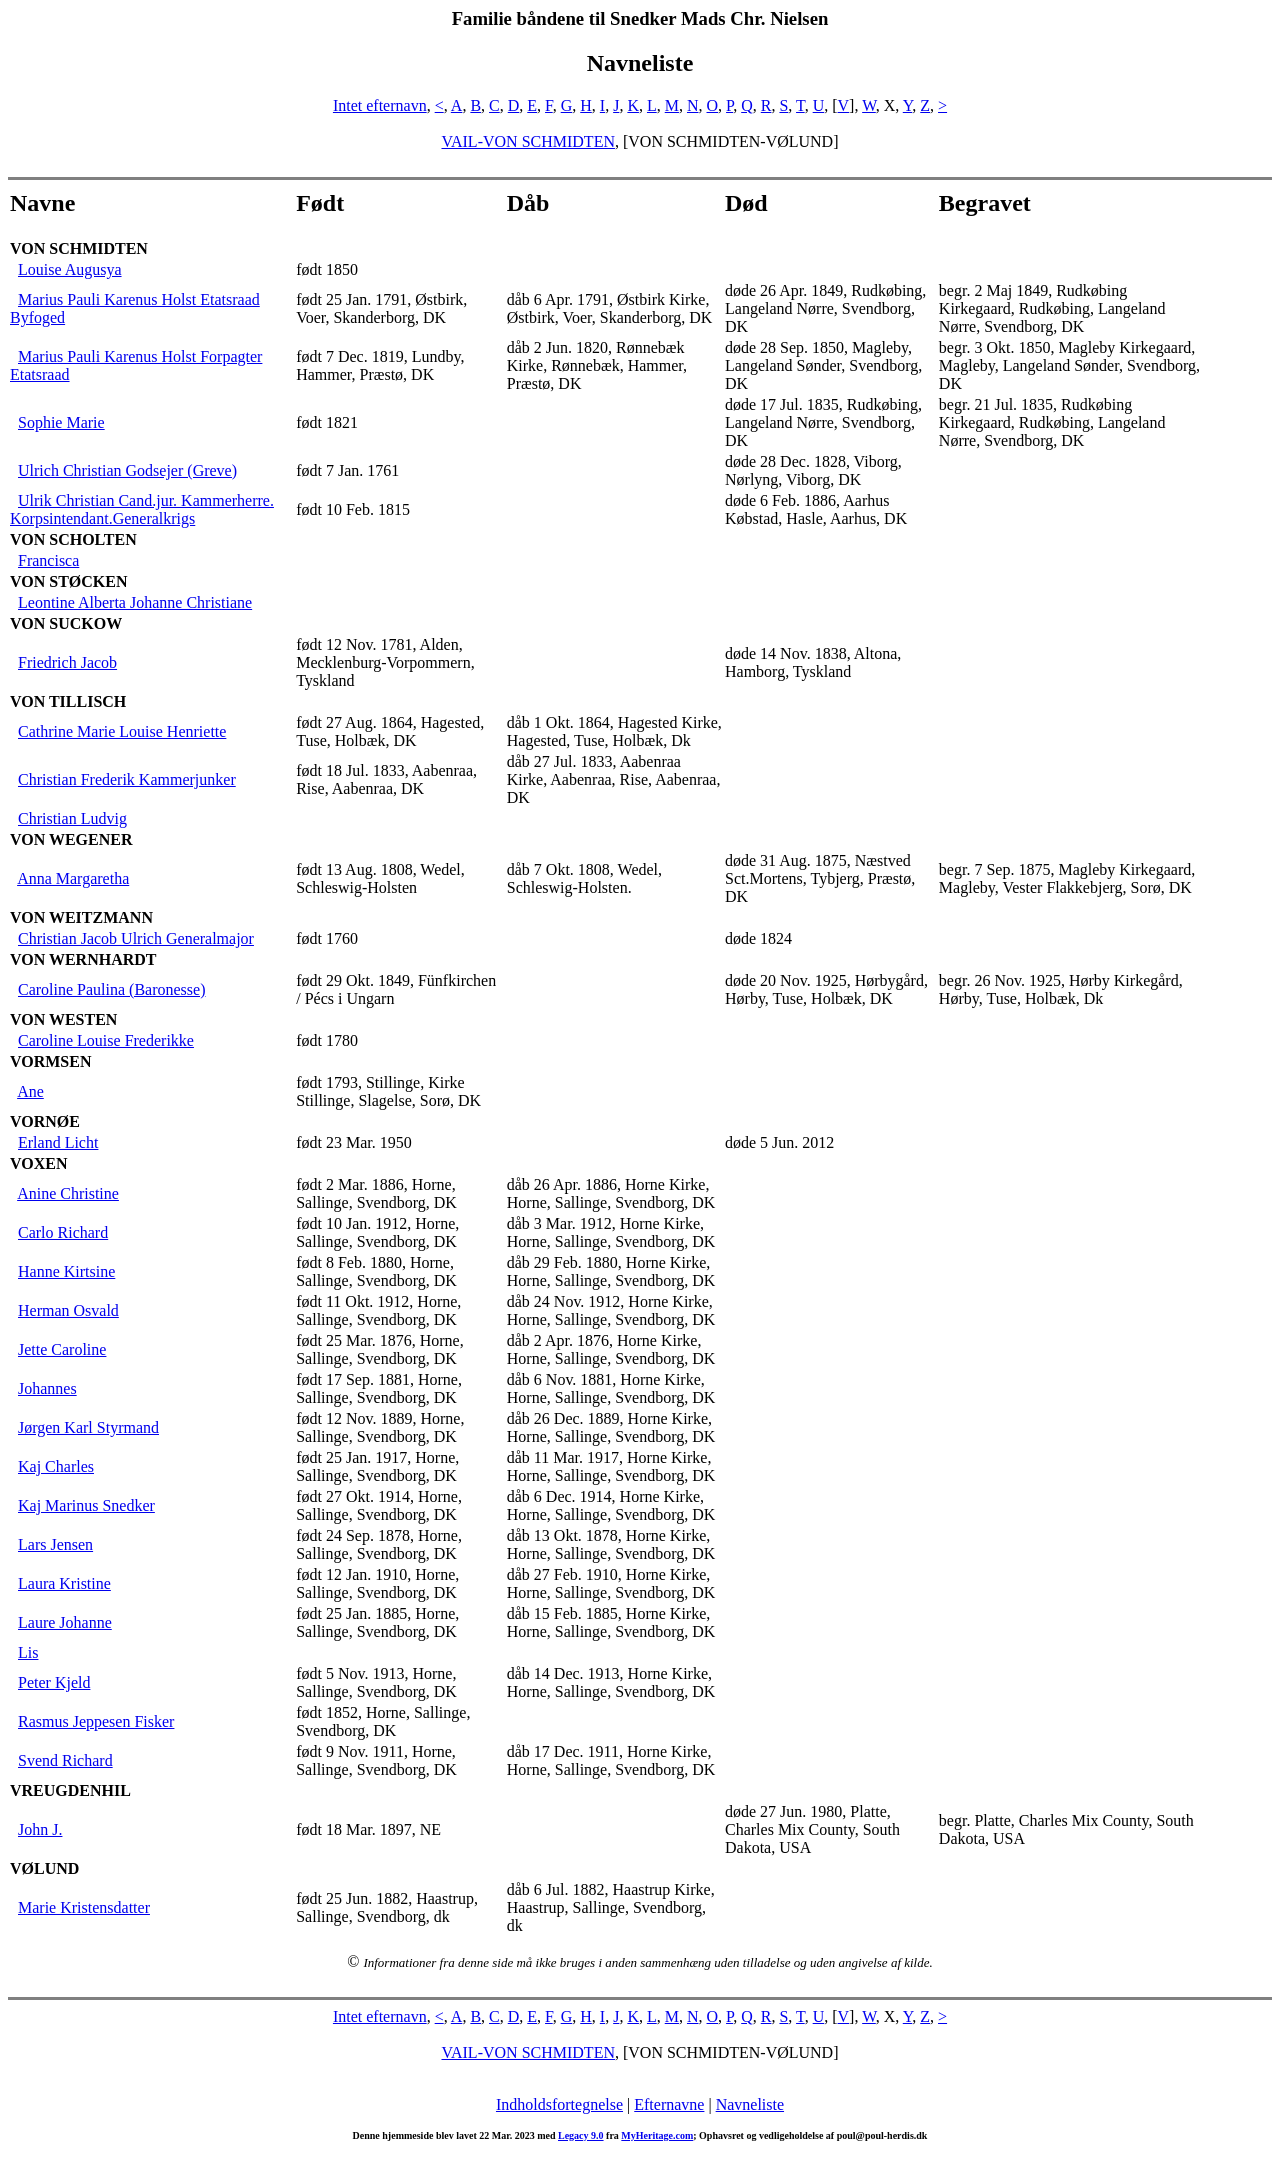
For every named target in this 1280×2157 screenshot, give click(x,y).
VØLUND (44, 1868)
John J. (40, 1829)
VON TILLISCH (68, 701)
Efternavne (669, 2104)
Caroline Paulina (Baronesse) (112, 989)
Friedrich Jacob (67, 662)
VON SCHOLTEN (73, 539)
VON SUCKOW (66, 623)
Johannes (47, 1388)
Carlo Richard (63, 1232)
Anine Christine (68, 1193)
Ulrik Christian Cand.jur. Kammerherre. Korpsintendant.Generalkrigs (142, 509)
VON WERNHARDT (83, 959)
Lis (28, 1652)
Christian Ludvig (72, 818)
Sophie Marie (61, 422)
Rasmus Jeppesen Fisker (96, 1721)
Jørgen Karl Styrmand (88, 1427)
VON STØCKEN (68, 581)
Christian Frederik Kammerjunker (127, 779)
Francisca (48, 560)
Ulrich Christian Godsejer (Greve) (127, 470)
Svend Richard (65, 1760)
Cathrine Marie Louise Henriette (122, 731)
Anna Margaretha (73, 878)
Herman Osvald (68, 1310)
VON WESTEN (63, 1019)
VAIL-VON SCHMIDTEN (527, 141)
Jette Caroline (62, 1349)
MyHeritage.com (657, 2135)
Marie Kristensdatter (84, 1907)
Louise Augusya (70, 269)
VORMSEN (50, 1061)
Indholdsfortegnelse (559, 2104)
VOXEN (38, 1163)
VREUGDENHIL (70, 1790)
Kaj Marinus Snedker (86, 1505)
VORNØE (45, 1121)
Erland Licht (58, 1142)
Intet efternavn (380, 105)
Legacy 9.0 (581, 2135)
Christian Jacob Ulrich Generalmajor (136, 938)
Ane (30, 1091)
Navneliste (750, 2104)
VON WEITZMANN (81, 917)
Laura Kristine (64, 1583)
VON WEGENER (71, 839)
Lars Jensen (55, 1544)
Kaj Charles (56, 1466)
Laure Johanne (65, 1622)
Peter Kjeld (54, 1682)
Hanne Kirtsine (66, 1271)
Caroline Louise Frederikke (106, 1040)
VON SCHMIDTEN (79, 248)
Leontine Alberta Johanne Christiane (135, 602)
